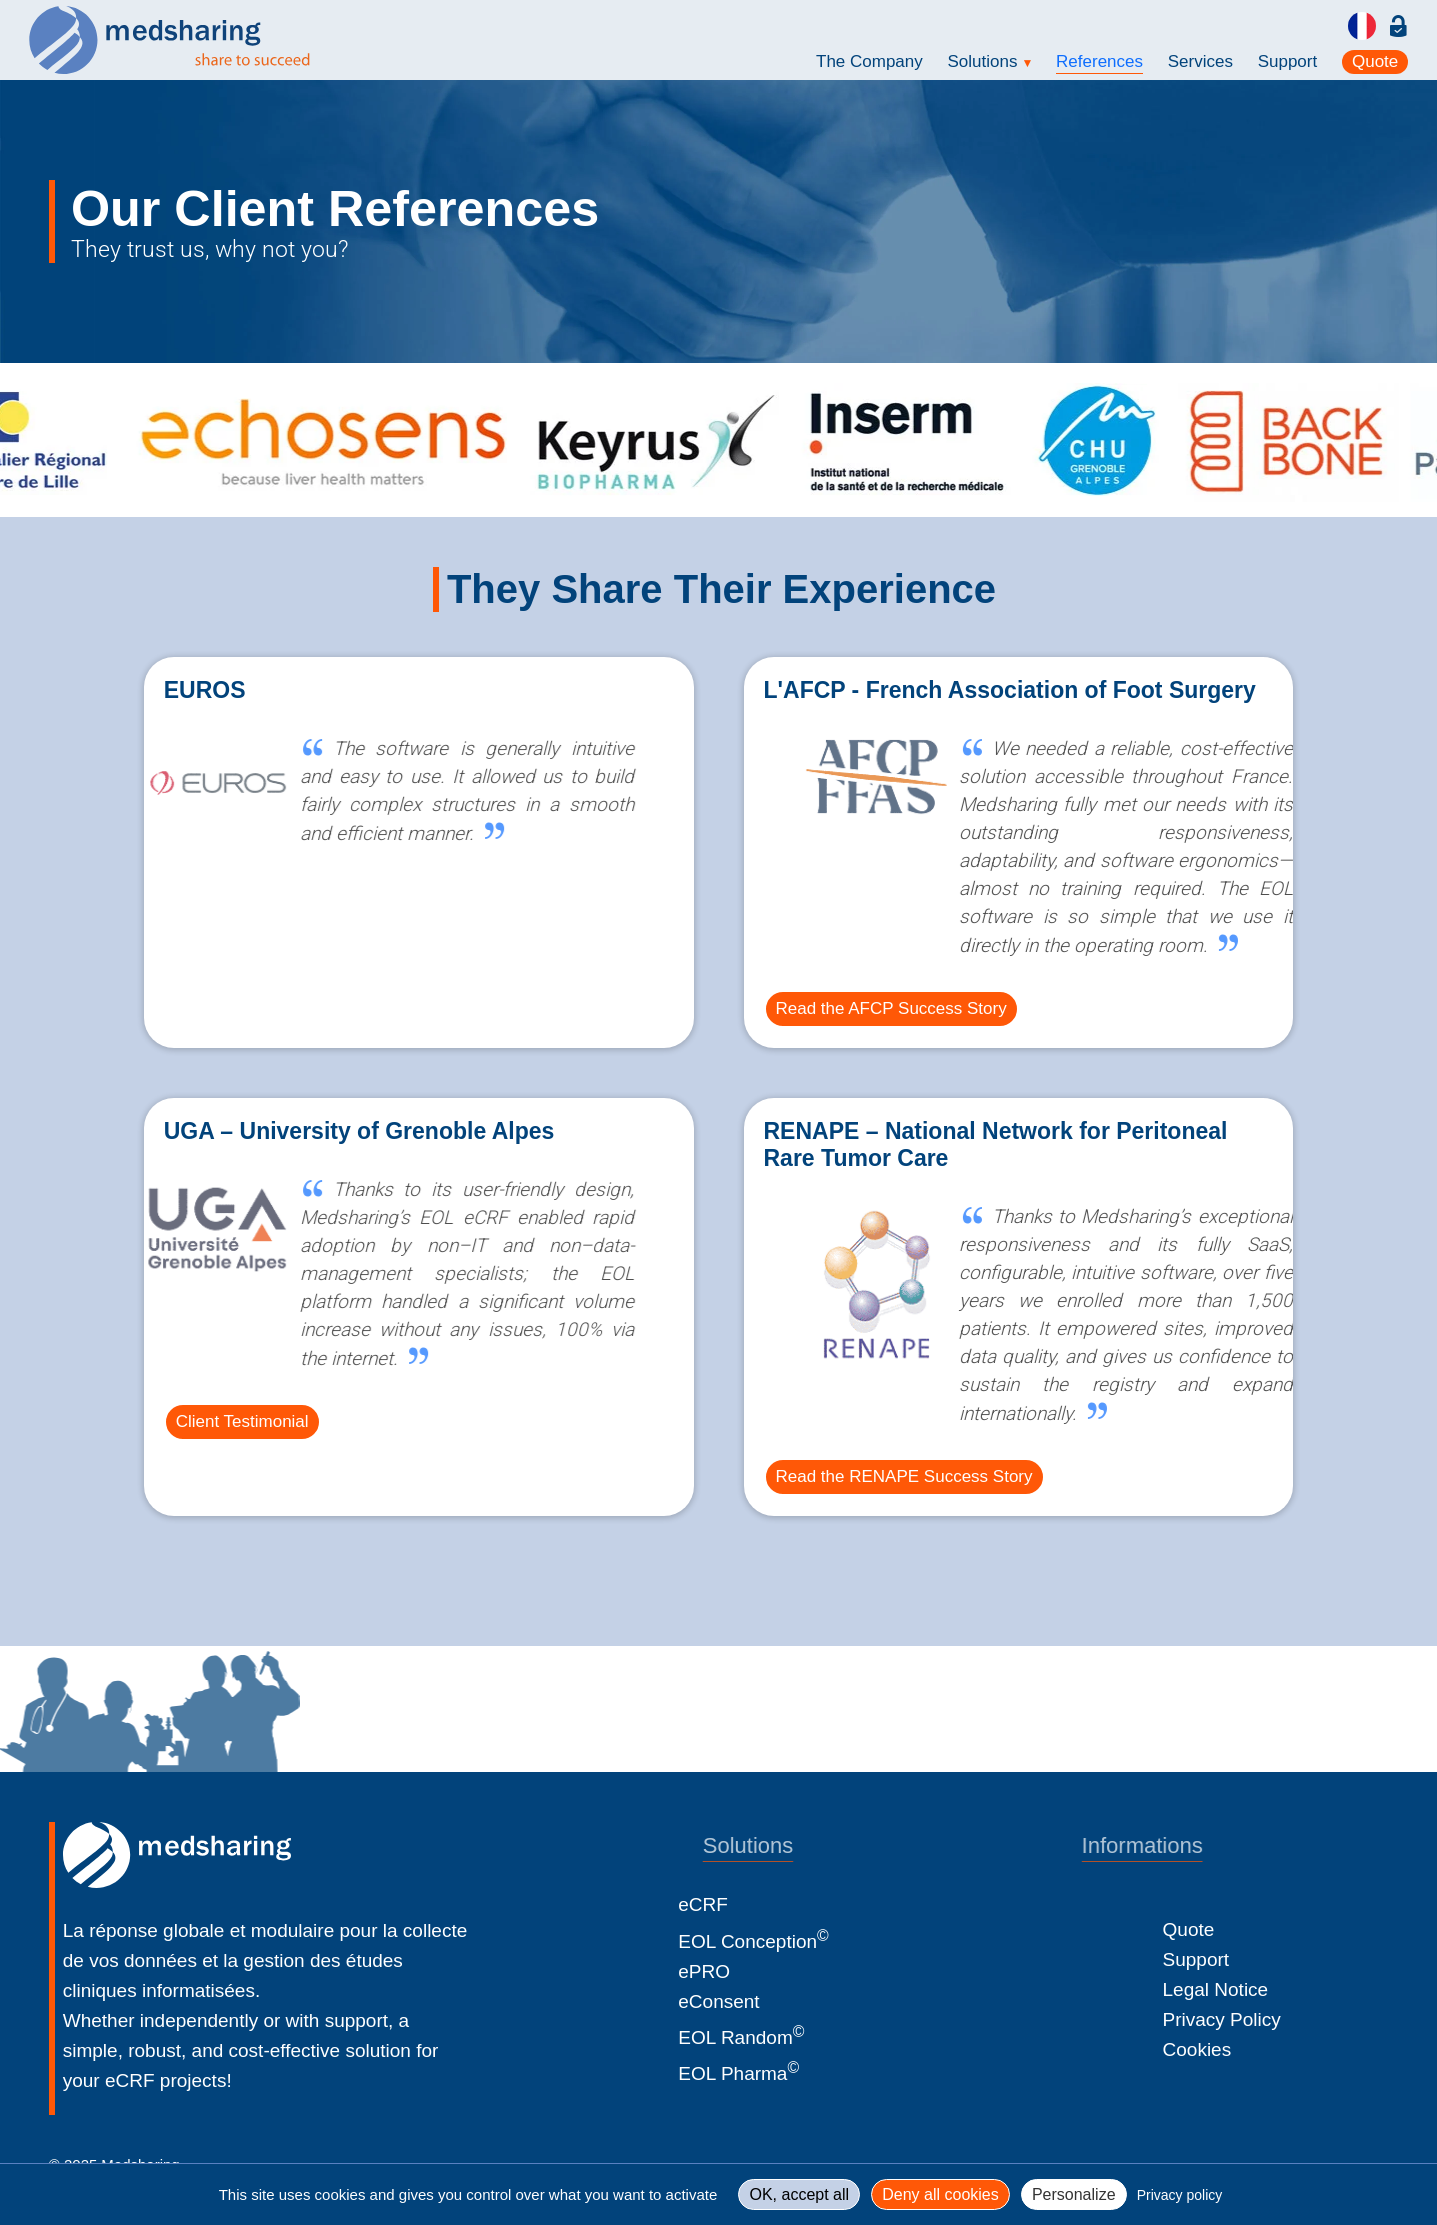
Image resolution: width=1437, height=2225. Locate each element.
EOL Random (741, 2037)
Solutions (990, 61)
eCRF (703, 1904)
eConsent (718, 2001)
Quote (1375, 61)
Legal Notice (1216, 1989)
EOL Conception (753, 1941)
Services (1200, 61)
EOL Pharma (738, 2073)
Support (1288, 61)
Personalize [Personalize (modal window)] (1074, 2194)
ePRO (704, 1971)
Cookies (1197, 2049)
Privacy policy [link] (1180, 2195)
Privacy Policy (1222, 2019)
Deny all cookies (940, 2194)
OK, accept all (799, 2194)
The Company (869, 61)
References (1099, 61)
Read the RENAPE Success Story (904, 1476)
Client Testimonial (242, 1421)
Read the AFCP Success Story (891, 1008)
